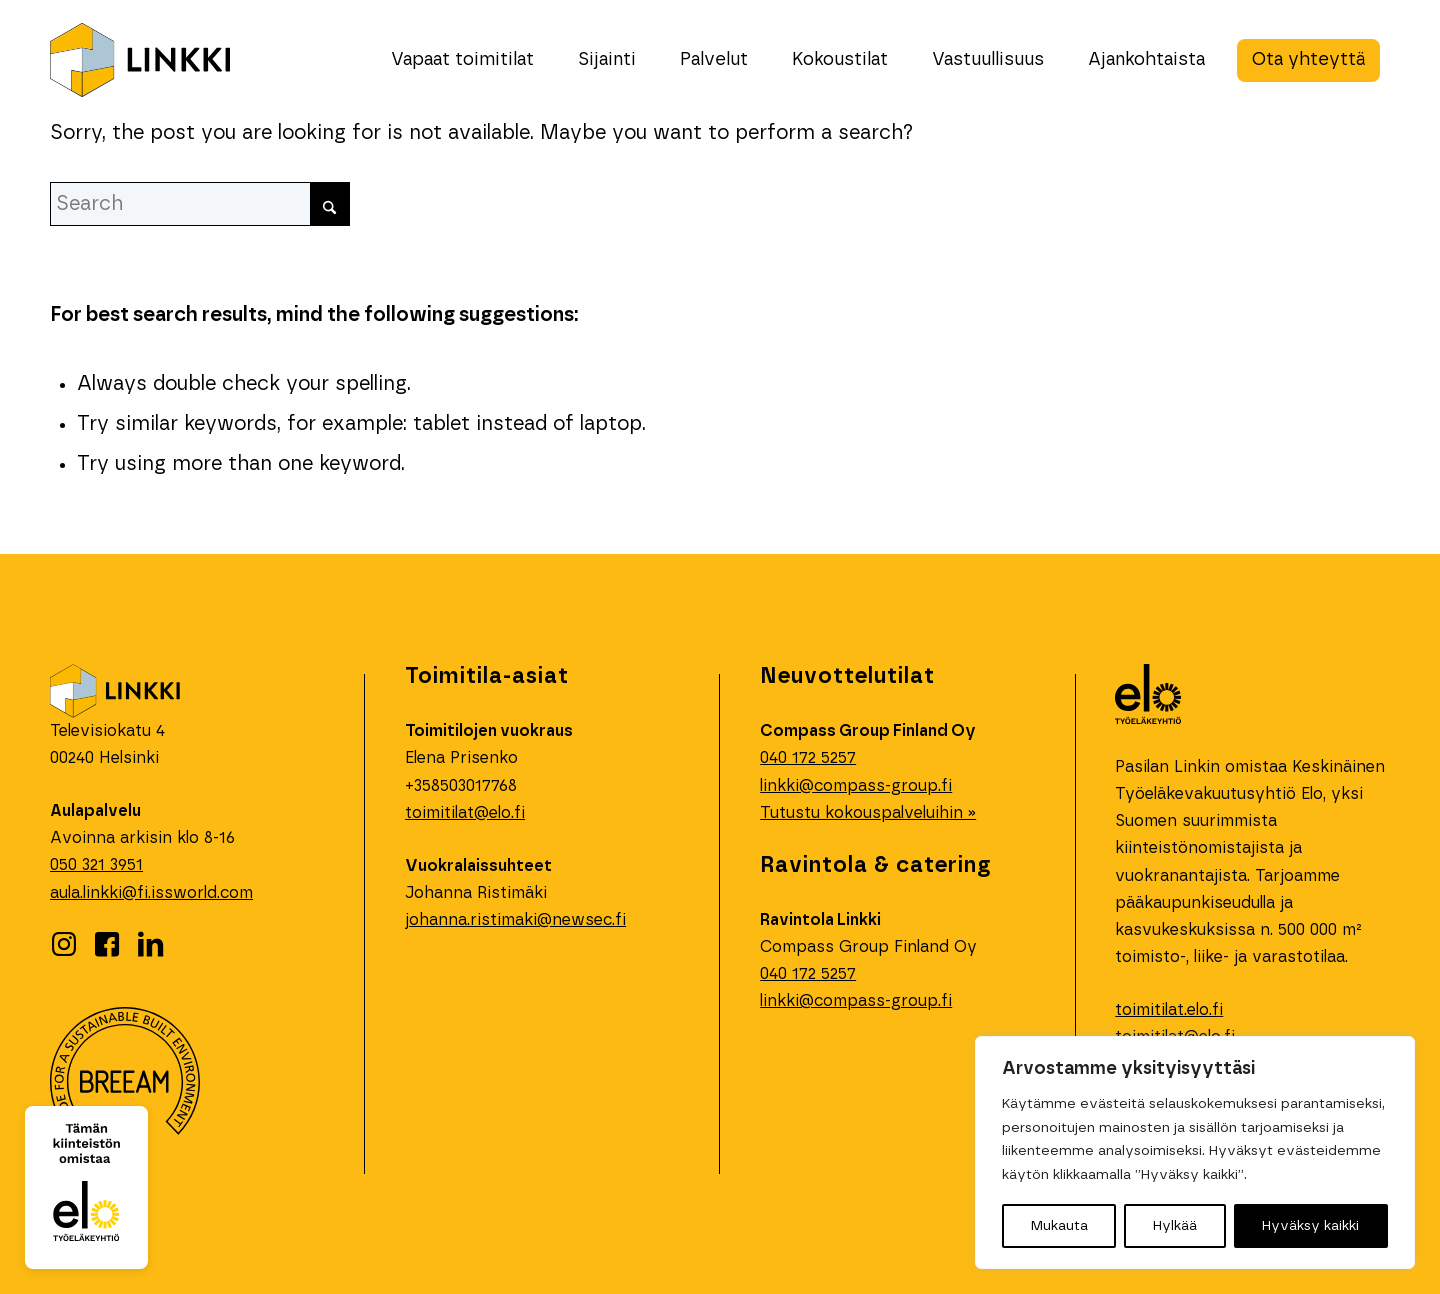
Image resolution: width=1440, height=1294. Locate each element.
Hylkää (1175, 1226)
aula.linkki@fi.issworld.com (151, 893)
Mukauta (1059, 1226)
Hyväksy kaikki (1310, 1226)
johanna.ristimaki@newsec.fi (515, 920)
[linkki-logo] (140, 60)
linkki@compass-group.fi (856, 786)
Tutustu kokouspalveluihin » (868, 813)
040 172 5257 (808, 974)
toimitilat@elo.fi (465, 813)
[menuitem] (462, 60)
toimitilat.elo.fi (1169, 1010)
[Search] (200, 204)
